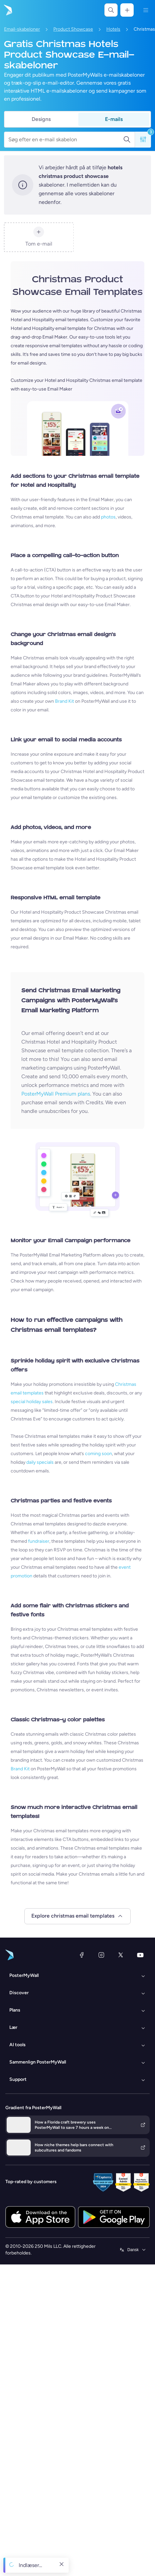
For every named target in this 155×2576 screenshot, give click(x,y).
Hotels (113, 29)
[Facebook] (81, 1955)
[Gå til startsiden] (7, 10)
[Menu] (145, 10)
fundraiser (38, 1541)
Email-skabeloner (22, 29)
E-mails (114, 119)
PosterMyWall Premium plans (55, 1094)
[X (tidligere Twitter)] (120, 1955)
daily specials (40, 1462)
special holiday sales (32, 1401)
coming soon (98, 1453)
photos (108, 517)
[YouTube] (140, 1955)
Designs (41, 119)
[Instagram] (101, 1955)
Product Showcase (73, 29)
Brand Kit (64, 701)
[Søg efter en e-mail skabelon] (65, 140)
